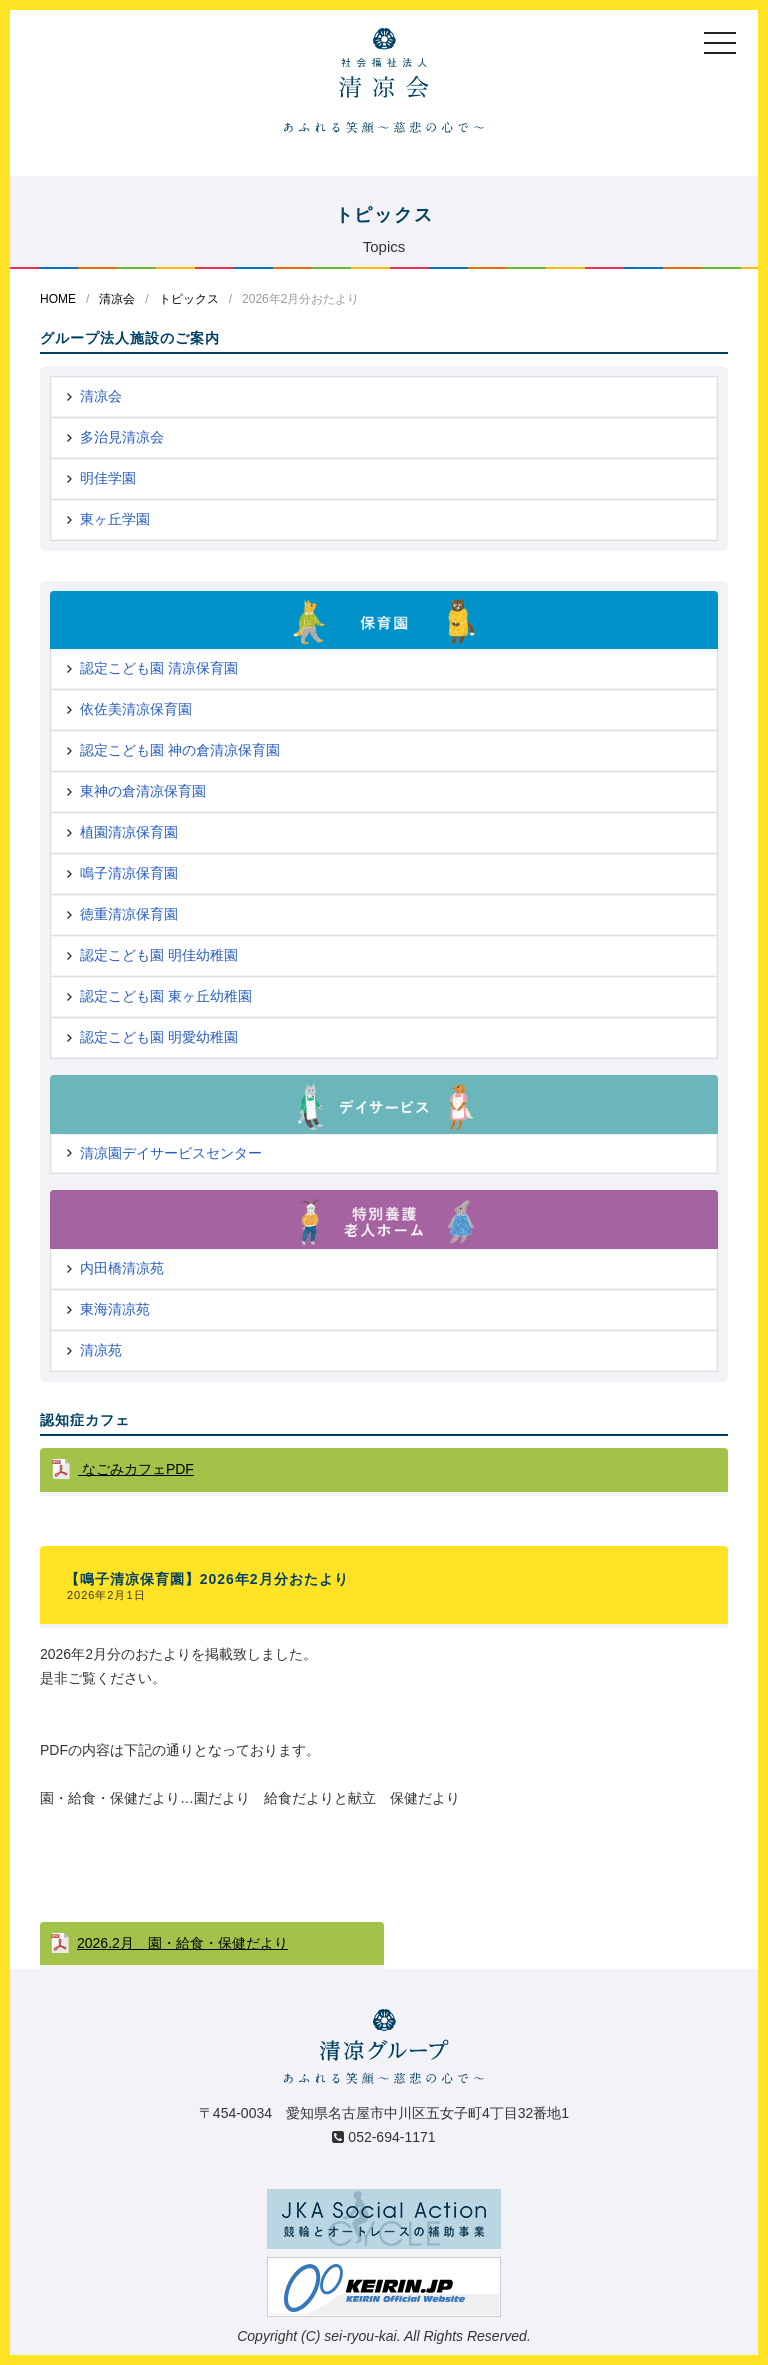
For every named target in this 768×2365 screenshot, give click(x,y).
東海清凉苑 (115, 1309)
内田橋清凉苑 (122, 1268)
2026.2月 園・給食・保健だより (182, 1943)
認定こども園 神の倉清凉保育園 (180, 750)
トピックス (189, 299)
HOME (58, 299)
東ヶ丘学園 (115, 519)
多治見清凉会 (122, 437)
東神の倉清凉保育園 (143, 791)
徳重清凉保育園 (129, 914)
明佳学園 (108, 478)
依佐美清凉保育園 (136, 709)
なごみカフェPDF (136, 1469)
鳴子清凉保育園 (129, 873)
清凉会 (117, 299)
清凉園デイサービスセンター (171, 1153)
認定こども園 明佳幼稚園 (159, 955)
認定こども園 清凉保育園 (159, 668)
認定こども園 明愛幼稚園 (159, 1037)
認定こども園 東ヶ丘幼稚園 (166, 996)
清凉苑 (101, 1350)
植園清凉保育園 (129, 832)
